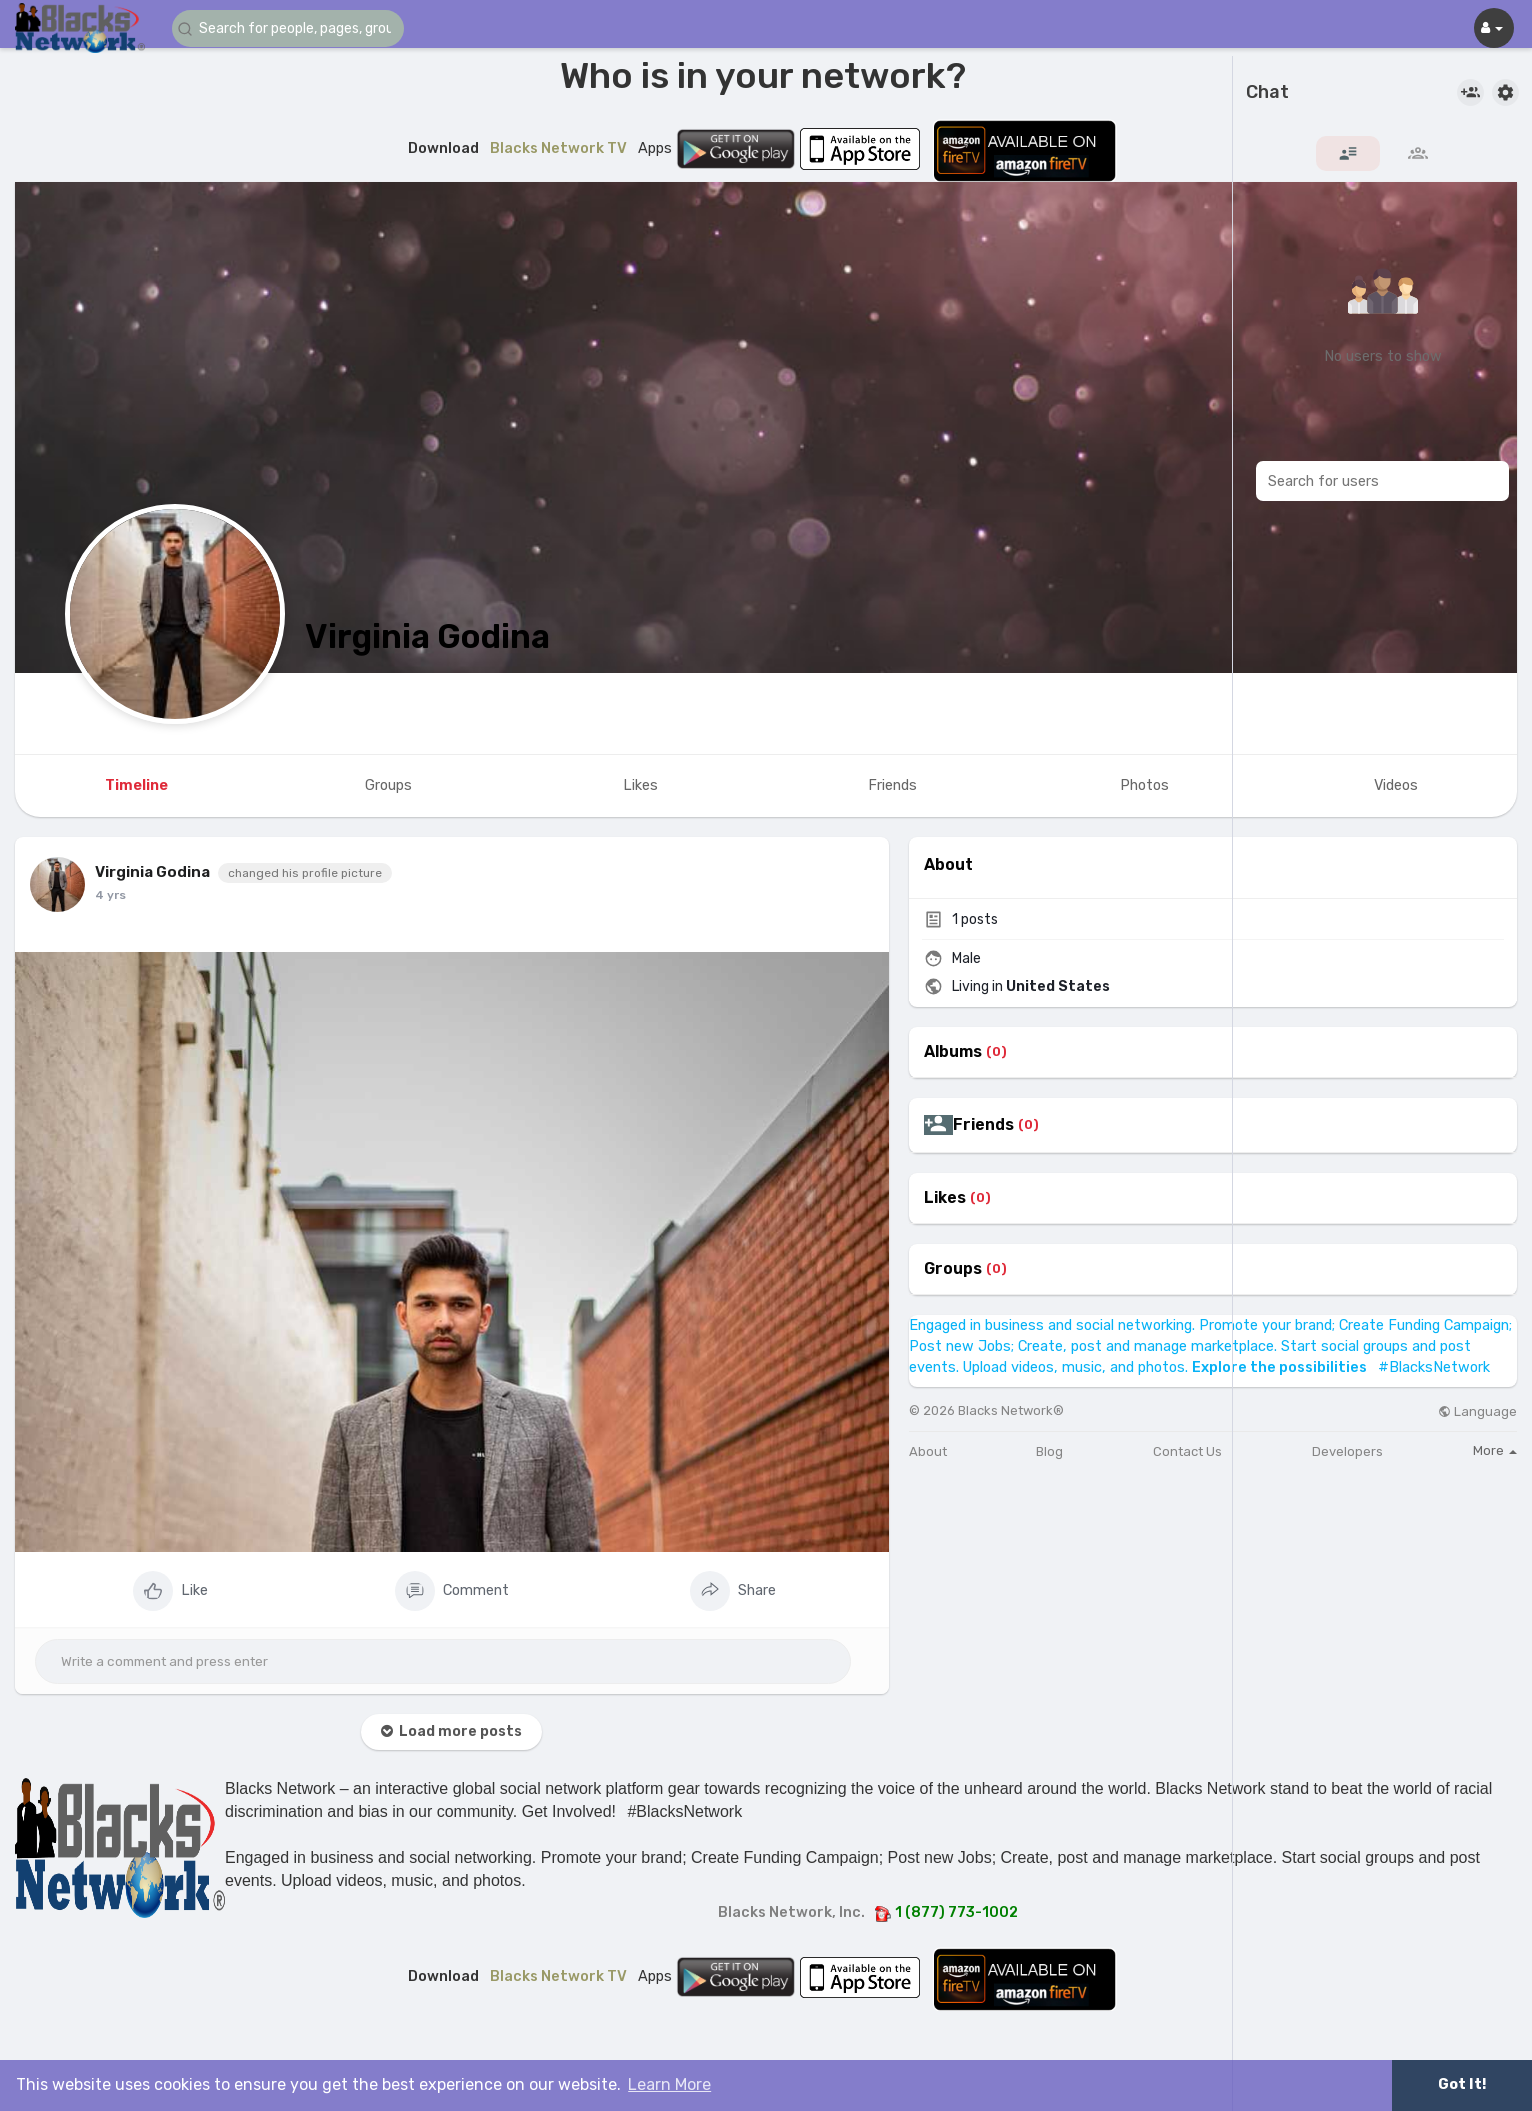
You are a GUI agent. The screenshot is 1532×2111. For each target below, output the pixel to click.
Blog (1049, 1451)
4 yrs (110, 895)
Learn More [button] (669, 2084)
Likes (945, 1198)
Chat (1267, 93)
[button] (292, 28)
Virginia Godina (427, 636)
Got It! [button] (1462, 2084)
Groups (953, 1269)
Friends (983, 1125)
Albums (953, 1052)
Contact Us (1187, 1451)
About (928, 1451)
